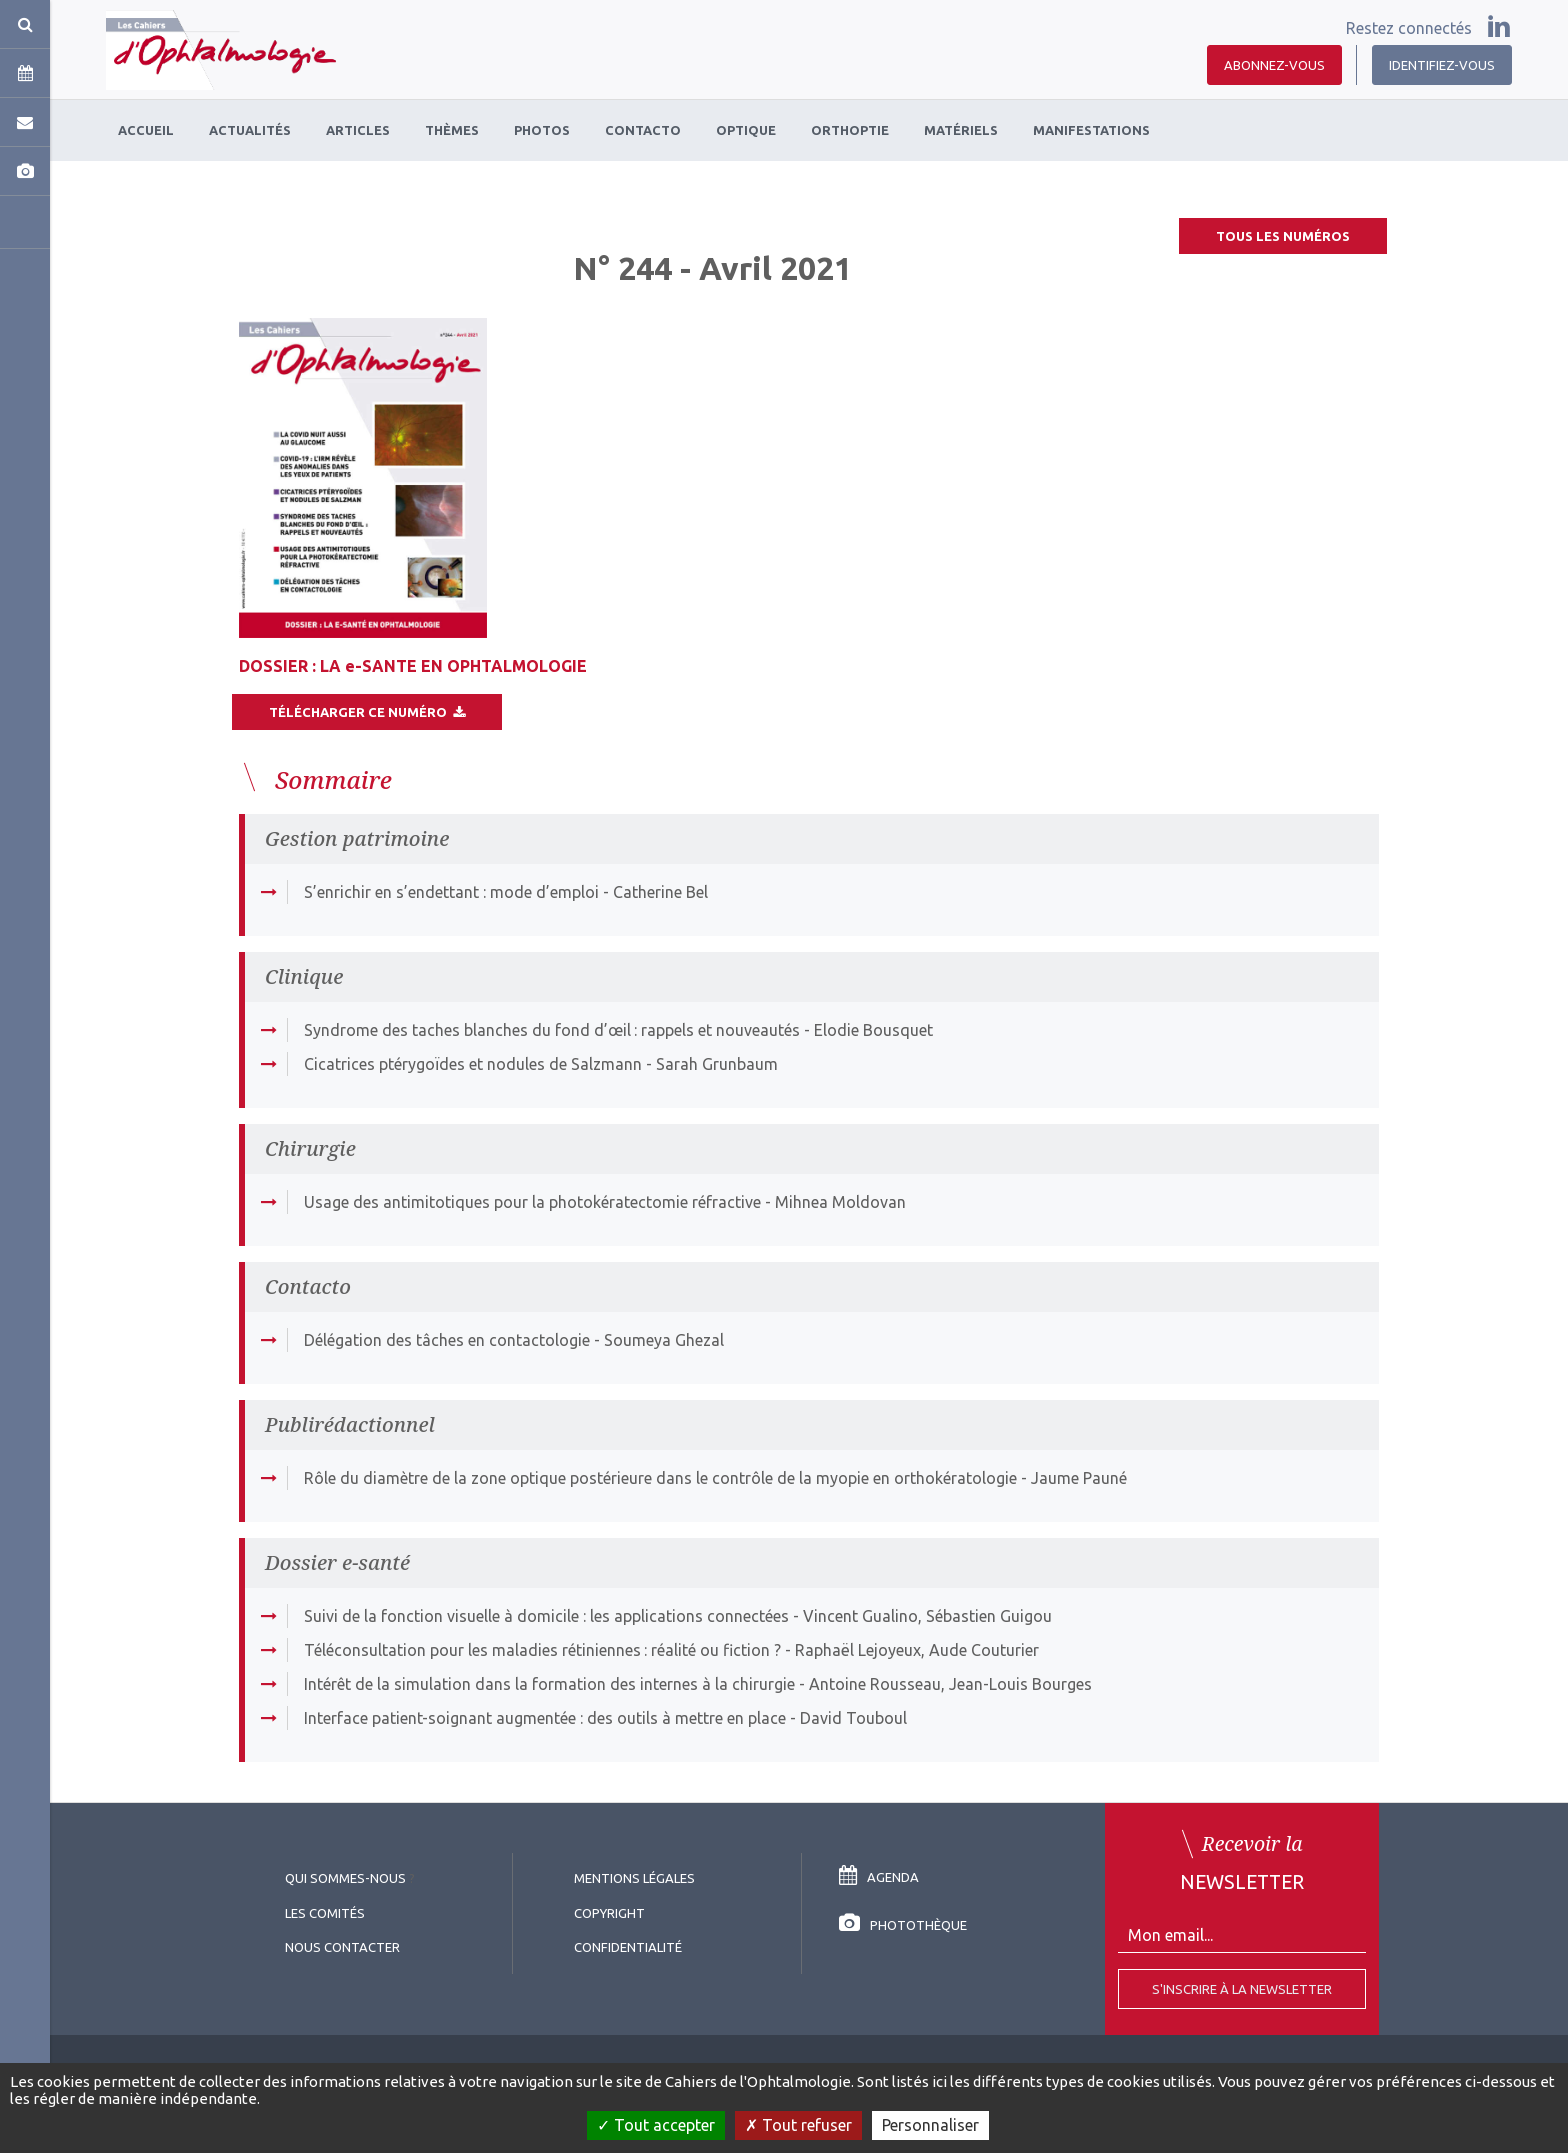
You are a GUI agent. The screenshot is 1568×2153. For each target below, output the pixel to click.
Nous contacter (342, 1947)
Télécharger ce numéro (367, 712)
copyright (609, 1913)
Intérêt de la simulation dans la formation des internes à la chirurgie (549, 1684)
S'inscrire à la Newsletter (1242, 1989)
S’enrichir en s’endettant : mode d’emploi (451, 892)
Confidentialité (628, 1947)
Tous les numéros (1283, 236)
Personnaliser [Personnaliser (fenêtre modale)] (930, 2125)
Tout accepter (656, 2125)
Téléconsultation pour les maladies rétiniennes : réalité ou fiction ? (542, 1650)
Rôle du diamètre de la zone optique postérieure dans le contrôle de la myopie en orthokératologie (660, 1478)
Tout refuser (798, 2125)
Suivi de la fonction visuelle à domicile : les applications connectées (546, 1616)
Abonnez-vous (1274, 65)
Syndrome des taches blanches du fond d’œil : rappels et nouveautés (552, 1030)
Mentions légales (634, 1878)
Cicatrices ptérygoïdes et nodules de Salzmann (473, 1064)
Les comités (325, 1913)
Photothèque (903, 1925)
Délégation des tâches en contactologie (447, 1340)
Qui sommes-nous (345, 1878)
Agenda (879, 1877)
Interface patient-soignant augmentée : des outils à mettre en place (545, 1718)
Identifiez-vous (1442, 65)
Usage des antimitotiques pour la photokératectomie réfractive (532, 1202)
